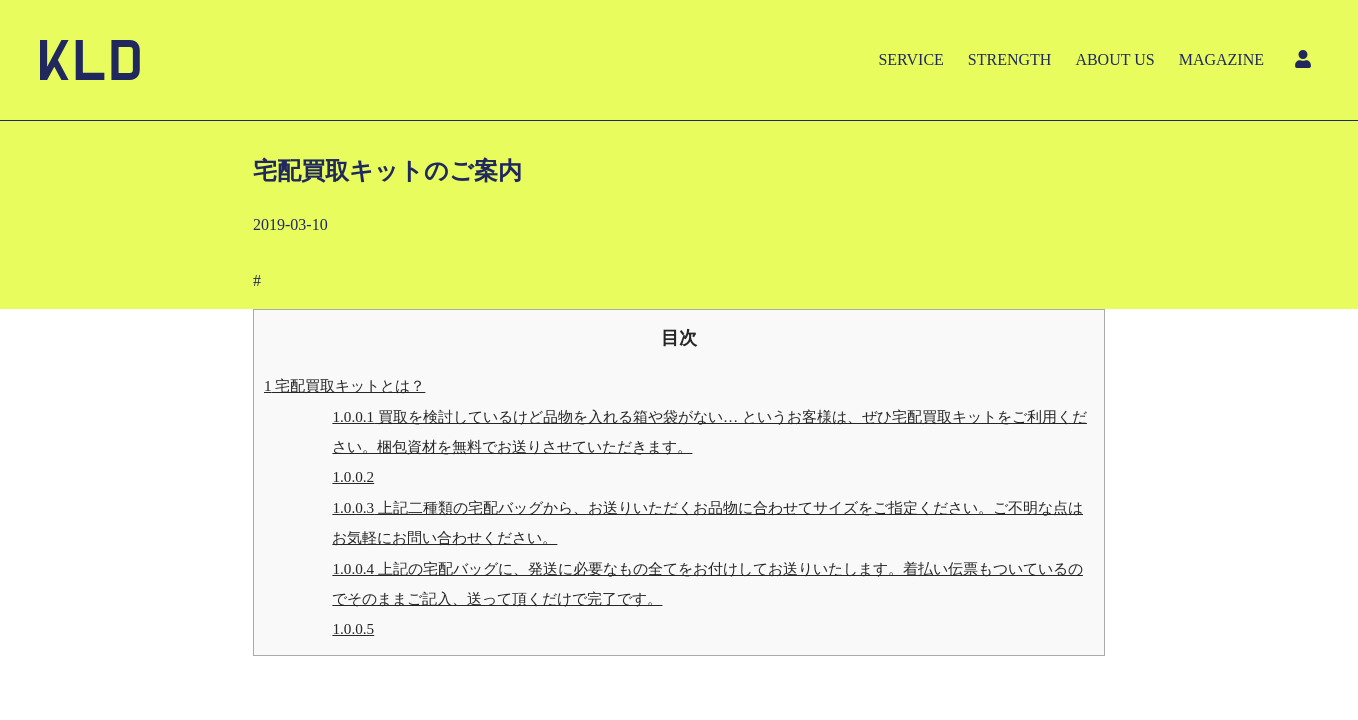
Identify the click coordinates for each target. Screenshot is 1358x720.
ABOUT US (1114, 59)
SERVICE (910, 59)
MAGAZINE (1221, 59)
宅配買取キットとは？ (344, 385)
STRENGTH (1010, 59)
